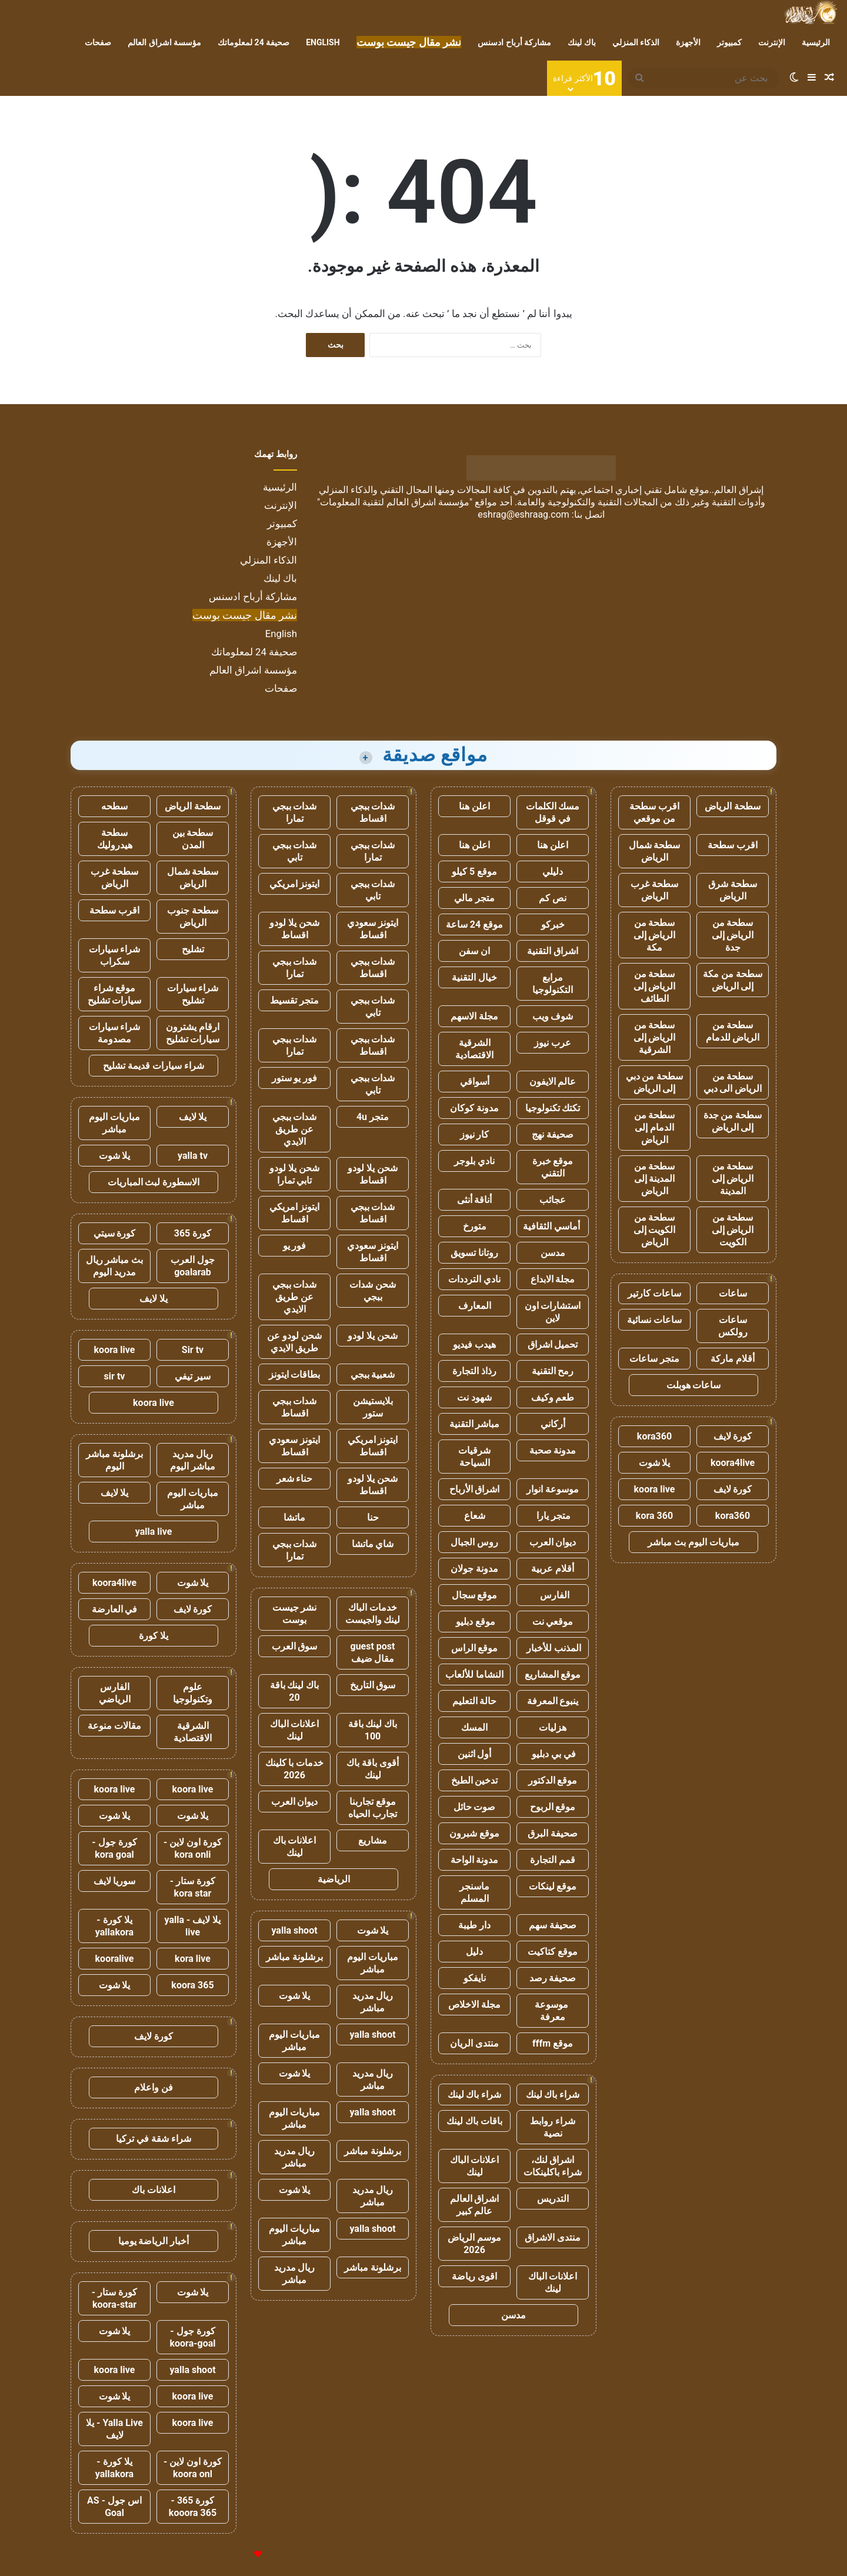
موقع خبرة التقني (552, 1167)
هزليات (552, 1727)
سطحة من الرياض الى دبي (732, 1082)
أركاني (553, 1423)
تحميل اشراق (553, 1344)
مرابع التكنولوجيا (552, 983)
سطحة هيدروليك (114, 839)
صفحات (98, 42)
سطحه (114, 806)
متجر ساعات (654, 1358)
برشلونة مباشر (294, 1956)
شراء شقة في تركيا (153, 2138)
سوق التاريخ (373, 1685)
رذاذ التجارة (474, 1371)
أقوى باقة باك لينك (372, 1769)
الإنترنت (771, 42)
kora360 (654, 1436)
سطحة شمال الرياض (655, 851)
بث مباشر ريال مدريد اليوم (115, 1266)
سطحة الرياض (733, 806)
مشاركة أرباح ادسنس (514, 42)
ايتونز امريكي (294, 883)
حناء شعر (294, 1478)
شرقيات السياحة (474, 1456)
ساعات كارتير (654, 1293)
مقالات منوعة (114, 1725)
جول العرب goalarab (193, 1266)
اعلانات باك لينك (294, 1846)
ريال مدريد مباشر (373, 2002)
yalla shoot (294, 1930)
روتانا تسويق (474, 1252)
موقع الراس (474, 1648)
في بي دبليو (552, 1753)
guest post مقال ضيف (372, 1652)
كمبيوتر (729, 42)
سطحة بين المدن (193, 839)
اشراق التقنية (552, 951)
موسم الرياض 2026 (474, 2243)
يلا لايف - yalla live (193, 1926)
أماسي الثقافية (552, 1226)
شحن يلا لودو (373, 1335)
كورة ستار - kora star (192, 1887)
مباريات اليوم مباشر (372, 1963)
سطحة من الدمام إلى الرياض (654, 1127)
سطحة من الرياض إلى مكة (654, 935)
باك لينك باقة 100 (373, 1730)
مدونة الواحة (475, 1859)
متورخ (474, 1226)
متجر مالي (474, 898)
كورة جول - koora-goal (192, 2337)
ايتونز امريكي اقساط (294, 1213)
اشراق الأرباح (474, 1489)
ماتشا (294, 1517)
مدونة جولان (474, 1568)
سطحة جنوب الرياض (192, 916)
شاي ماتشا (373, 1543)
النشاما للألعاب (474, 1674)
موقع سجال (475, 1595)
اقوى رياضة (474, 2276)
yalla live (153, 1531)
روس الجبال (474, 1542)
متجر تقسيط (294, 1000)
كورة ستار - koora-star (114, 2298)
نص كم (552, 898)
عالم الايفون (552, 1081)
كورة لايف (732, 1436)
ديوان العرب (552, 1542)
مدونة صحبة (552, 1450)
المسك (474, 1727)
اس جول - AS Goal (114, 2506)
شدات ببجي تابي (294, 851)
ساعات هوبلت (693, 1385)
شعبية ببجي (373, 1374)
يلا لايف (193, 1116)
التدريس (553, 2198)
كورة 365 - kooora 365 (192, 2506)
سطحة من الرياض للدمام (733, 1031)
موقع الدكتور (553, 1780)
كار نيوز (474, 1134)
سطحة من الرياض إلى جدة (733, 935)
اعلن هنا (474, 806)
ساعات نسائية (654, 1319)
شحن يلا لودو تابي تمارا (294, 1174)
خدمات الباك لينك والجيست (373, 1613)
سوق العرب (295, 1646)
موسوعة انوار (552, 1489)
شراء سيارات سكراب (115, 955)
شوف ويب (552, 1016)
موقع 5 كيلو (474, 871)
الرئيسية (816, 42)
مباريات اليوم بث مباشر (693, 1542)
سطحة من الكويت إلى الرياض (654, 1230)
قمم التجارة (552, 1859)
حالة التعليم (474, 1701)
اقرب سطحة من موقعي (654, 812)
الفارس (553, 1595)
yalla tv (193, 1155)
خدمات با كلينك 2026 (294, 1769)
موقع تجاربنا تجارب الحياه (372, 1807)
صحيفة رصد (552, 1978)
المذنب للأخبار (552, 1648)
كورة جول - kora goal (114, 1848)
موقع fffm (552, 2043)
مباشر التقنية (474, 1423)
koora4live (733, 1462)
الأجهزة (688, 42)
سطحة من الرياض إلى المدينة (733, 1179)
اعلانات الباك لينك (474, 2166)
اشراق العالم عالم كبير (474, 2205)
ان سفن (474, 951)
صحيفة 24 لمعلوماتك (253, 42)
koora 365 (192, 1985)
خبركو (553, 924)
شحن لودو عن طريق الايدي (294, 1342)
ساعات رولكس (733, 1326)
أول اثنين (475, 1753)
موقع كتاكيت (553, 1951)
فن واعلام (153, 2087)
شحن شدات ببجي (372, 1290)
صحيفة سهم (552, 1925)
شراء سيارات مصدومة (115, 1033)
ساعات (733, 1293)
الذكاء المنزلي (635, 42)
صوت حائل (474, 1806)
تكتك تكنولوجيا (553, 1108)
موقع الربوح (553, 1806)
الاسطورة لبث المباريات (154, 1182)
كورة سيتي (115, 1233)
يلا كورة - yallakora (114, 1926)
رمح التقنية (553, 1371)
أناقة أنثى (474, 1199)
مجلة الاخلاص (474, 2004)
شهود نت (474, 1397)
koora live (654, 1489)
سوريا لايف (115, 1881)
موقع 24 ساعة (474, 924)
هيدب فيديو (474, 1344)
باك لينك (581, 42)
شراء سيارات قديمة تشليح (153, 1065)
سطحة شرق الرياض (732, 890)
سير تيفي (193, 1376)
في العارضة (115, 1609)
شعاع (474, 1515)
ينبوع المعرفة (553, 1701)
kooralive (114, 1958)
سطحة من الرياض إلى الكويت (733, 1230)
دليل (474, 1951)
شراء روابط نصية (552, 2127)
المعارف (474, 1305)
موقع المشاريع (553, 1674)
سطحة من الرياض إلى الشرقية (654, 1037)
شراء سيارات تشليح (193, 994)
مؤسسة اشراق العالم (164, 42)
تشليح (193, 949)
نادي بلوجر (474, 1161)
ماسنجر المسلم (474, 1892)
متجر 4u (372, 1116)
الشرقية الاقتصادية (474, 1049)
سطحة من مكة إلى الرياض (732, 980)
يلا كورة (153, 1635)
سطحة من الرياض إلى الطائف (654, 986)
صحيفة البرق (553, 1833)
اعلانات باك (153, 2189)
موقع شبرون (474, 1833)
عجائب (552, 1199)
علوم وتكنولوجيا (192, 1693)
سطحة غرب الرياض (654, 890)
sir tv (114, 1376)
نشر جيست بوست (294, 1613)
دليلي (552, 871)
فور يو (294, 1245)
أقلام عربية (552, 1568)
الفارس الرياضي (115, 1693)
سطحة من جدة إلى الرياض (732, 1121)
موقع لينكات (553, 1886)
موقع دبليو (474, 1621)
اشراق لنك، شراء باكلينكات (552, 2166)
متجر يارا (553, 1515)
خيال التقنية (474, 977)
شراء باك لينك (553, 2094)
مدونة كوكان (474, 1108)
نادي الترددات (474, 1279)
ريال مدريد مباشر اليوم (192, 1460)
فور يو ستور (295, 1078)
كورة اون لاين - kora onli (193, 1848)
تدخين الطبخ (474, 1780)
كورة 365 (193, 1233)
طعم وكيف (553, 1397)
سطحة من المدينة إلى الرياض (654, 1179)
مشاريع (372, 1840)
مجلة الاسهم (474, 1016)
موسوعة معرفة (553, 2010)
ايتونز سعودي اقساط (372, 929)
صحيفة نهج (552, 1134)
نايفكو (474, 1978)
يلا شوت (655, 1462)
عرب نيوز (552, 1042)
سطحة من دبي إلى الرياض (654, 1082)
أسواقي (474, 1081)
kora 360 (654, 1515)
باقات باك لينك (474, 2121)
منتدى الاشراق (553, 2237)
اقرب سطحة (733, 845)
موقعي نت (552, 1621)
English (322, 42)
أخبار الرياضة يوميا (153, 2241)
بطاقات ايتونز (295, 1374)
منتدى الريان (474, 2043)
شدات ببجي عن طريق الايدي (294, 1129)
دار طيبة (474, 1925)
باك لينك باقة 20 (294, 1691)
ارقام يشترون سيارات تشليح (193, 1033)
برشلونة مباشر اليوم (114, 1460)
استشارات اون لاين (553, 1312)
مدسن (553, 1252)
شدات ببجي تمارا (294, 812)
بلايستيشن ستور (373, 1407)
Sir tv (193, 1349)
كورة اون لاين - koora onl (193, 2468)
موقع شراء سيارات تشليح (115, 994)
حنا (373, 1517)
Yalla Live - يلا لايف (114, 2429)
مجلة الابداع (553, 1279)
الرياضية (334, 1879)
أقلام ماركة (733, 1358)
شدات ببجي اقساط (373, 812)
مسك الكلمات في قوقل (553, 812)
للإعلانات (238, 2554)
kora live (193, 1958)
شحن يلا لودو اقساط (294, 929)
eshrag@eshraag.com (523, 514)
